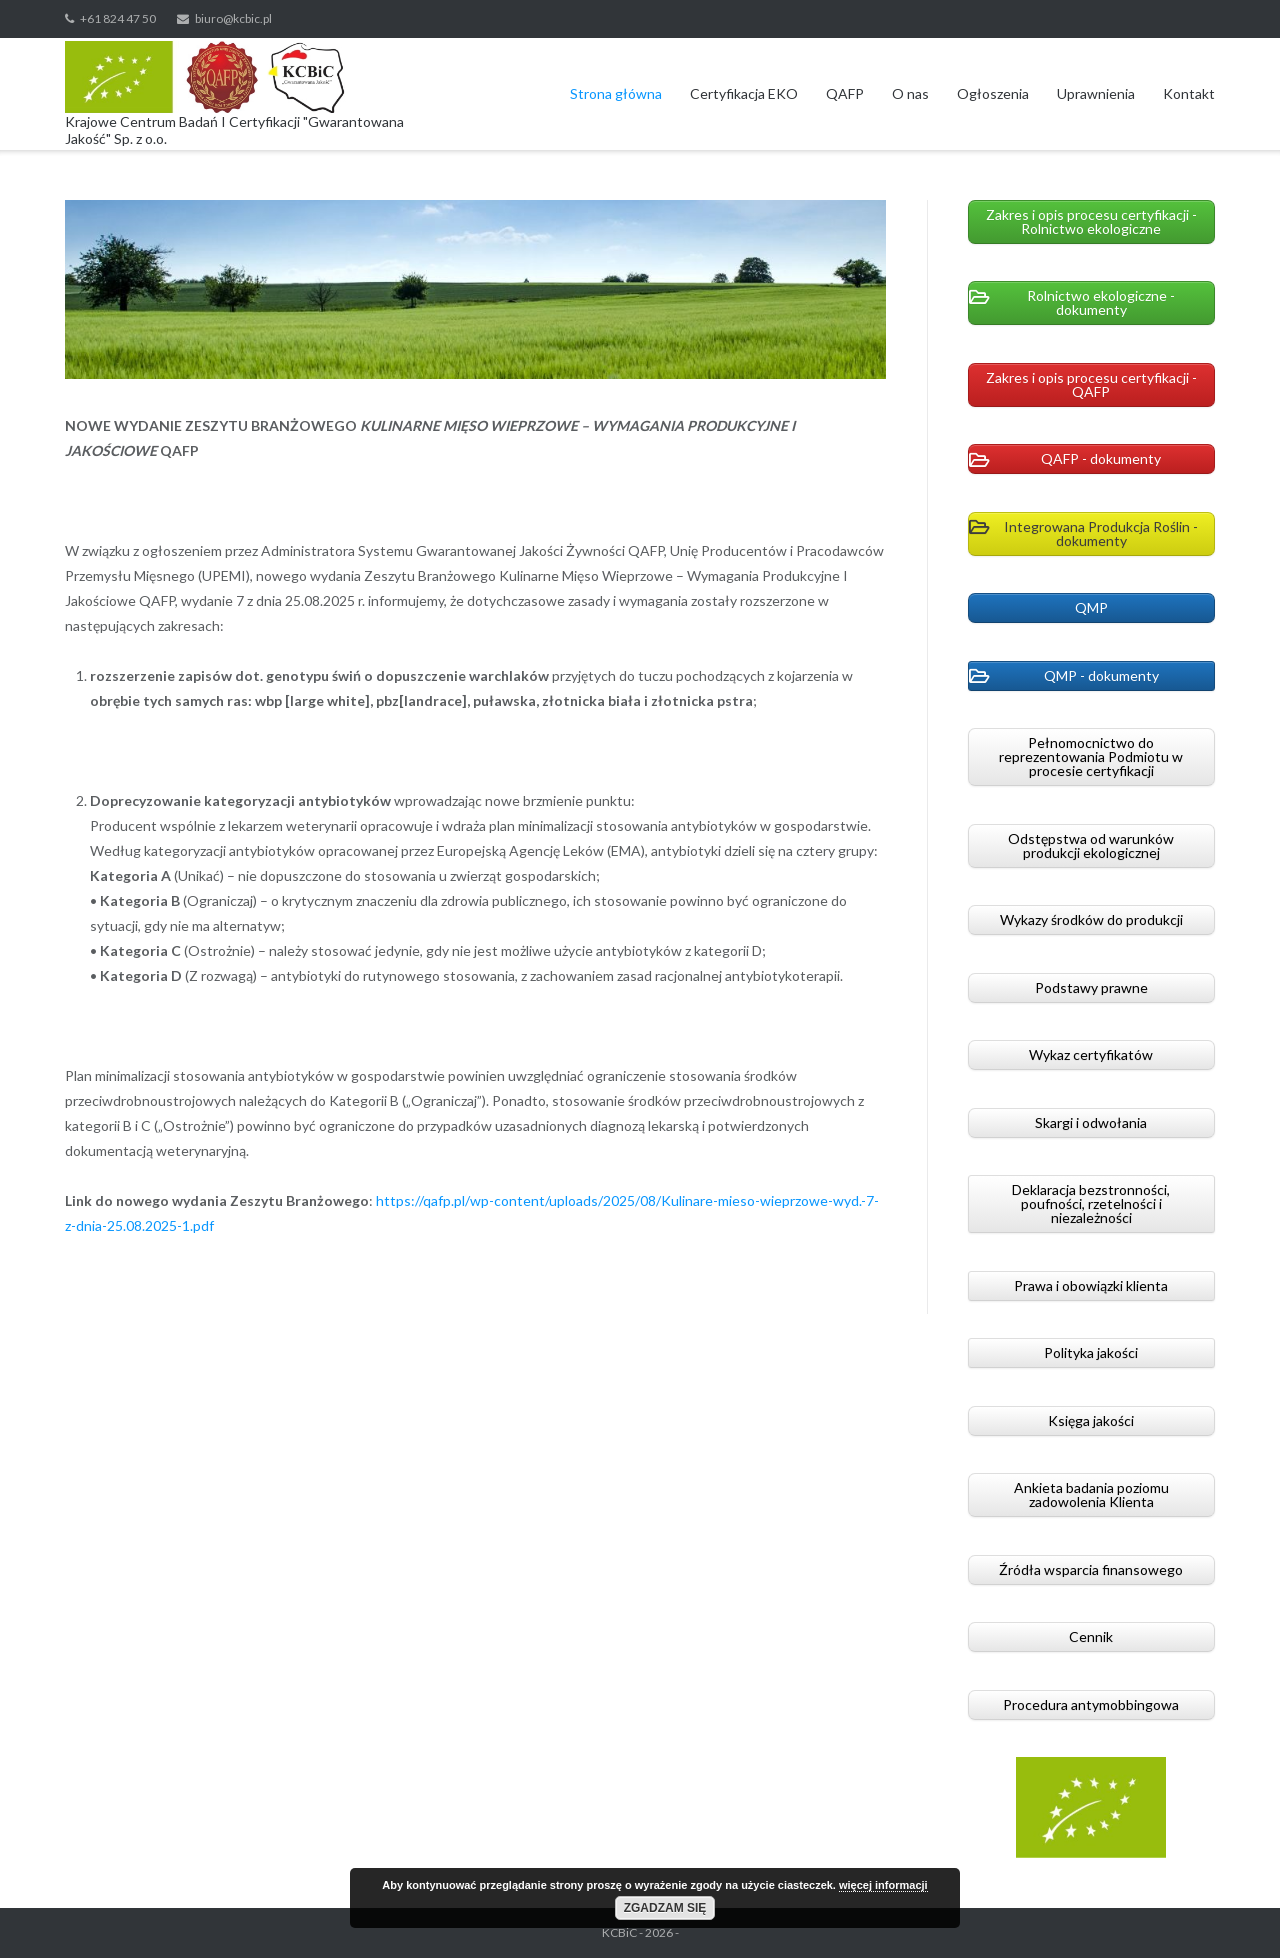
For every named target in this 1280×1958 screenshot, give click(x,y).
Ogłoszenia (993, 93)
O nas (910, 93)
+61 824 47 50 (118, 18)
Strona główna (616, 93)
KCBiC (619, 1932)
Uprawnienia (1096, 93)
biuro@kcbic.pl (233, 18)
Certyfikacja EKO (744, 93)
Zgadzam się (665, 1908)
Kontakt (1189, 93)
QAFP (845, 93)
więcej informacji (883, 1885)
